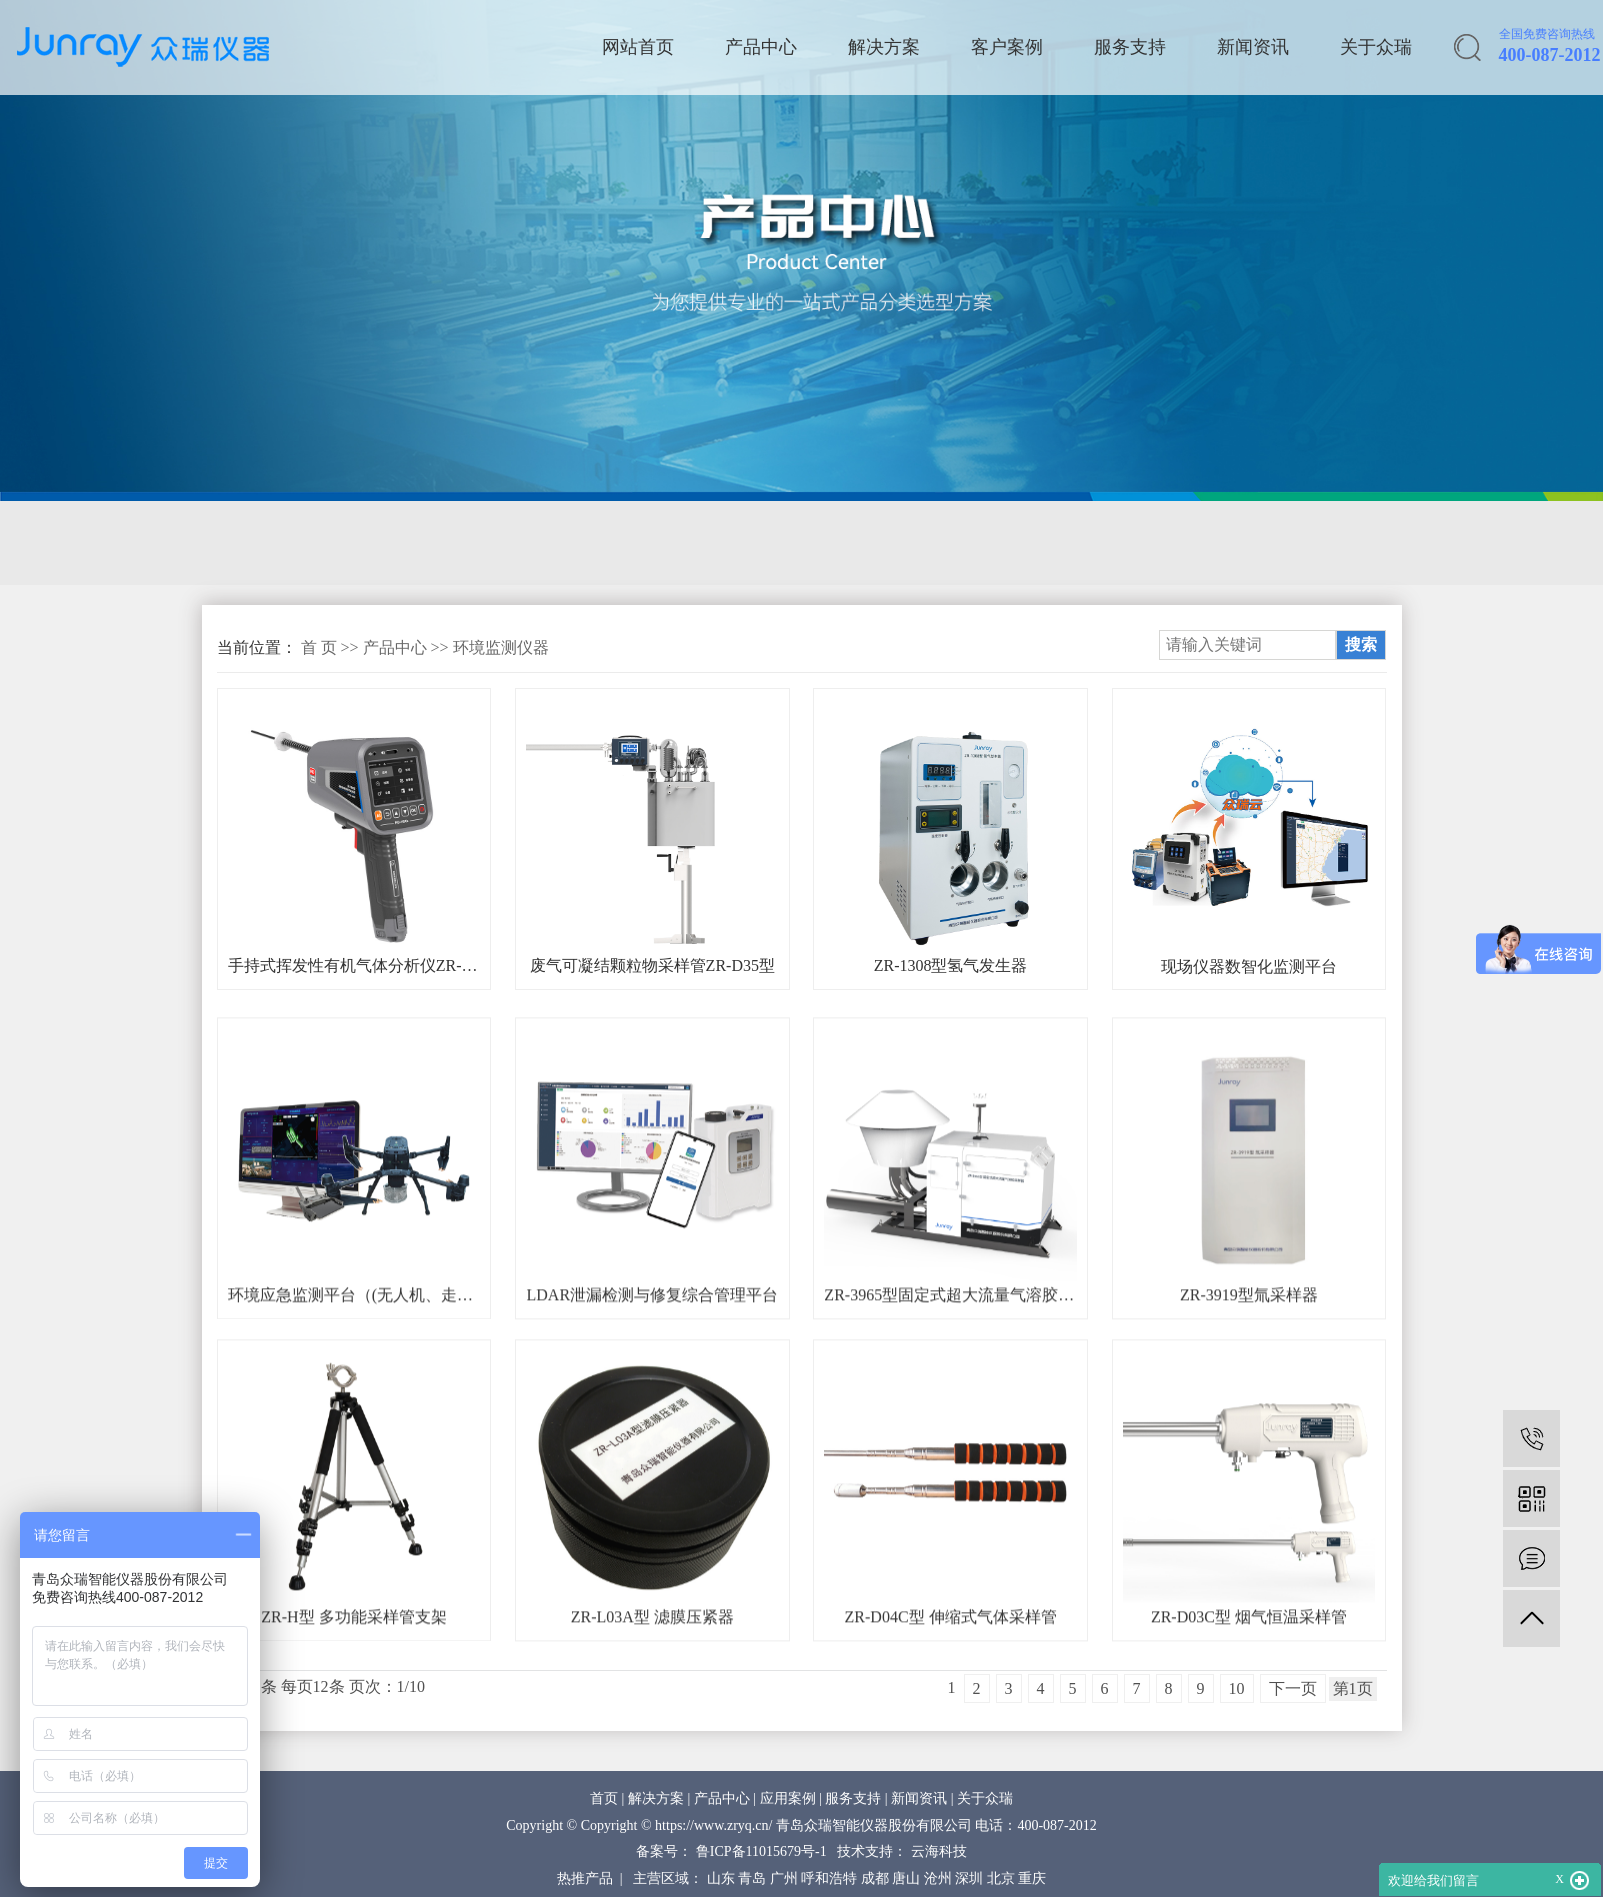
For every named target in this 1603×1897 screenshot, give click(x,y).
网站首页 (638, 47)
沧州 (938, 1878)
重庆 (1032, 1878)
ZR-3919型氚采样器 (1249, 1338)
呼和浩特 (829, 1878)
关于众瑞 (1376, 47)
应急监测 (614, 543)
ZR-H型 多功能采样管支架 (353, 1660)
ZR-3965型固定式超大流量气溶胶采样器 (950, 1338)
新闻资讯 (1253, 47)
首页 (604, 1798)
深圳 (969, 1878)
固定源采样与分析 (294, 543)
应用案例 (788, 1798)
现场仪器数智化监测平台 (1249, 966)
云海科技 (939, 1851)
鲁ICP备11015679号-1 (761, 1851)
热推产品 (585, 1878)
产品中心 (761, 47)
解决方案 (884, 47)
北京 (1001, 1878)
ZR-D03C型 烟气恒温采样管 (1249, 1660)
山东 (721, 1878)
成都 (875, 1878)
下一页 (1293, 1688)
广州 (784, 1878)
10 (1237, 1688)
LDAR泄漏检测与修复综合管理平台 (653, 1338)
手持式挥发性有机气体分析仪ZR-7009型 (354, 965)
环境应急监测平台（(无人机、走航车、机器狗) (354, 1338)
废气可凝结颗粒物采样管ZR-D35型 (652, 965)
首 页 (319, 647)
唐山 (906, 1878)
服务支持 (1130, 47)
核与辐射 (1031, 543)
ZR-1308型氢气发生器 (951, 965)
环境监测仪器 (501, 647)
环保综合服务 (1164, 543)
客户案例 (1007, 47)
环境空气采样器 (472, 543)
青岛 (752, 1878)
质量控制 (916, 543)
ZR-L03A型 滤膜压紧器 (652, 1660)
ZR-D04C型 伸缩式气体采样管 (951, 1660)
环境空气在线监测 (765, 543)
